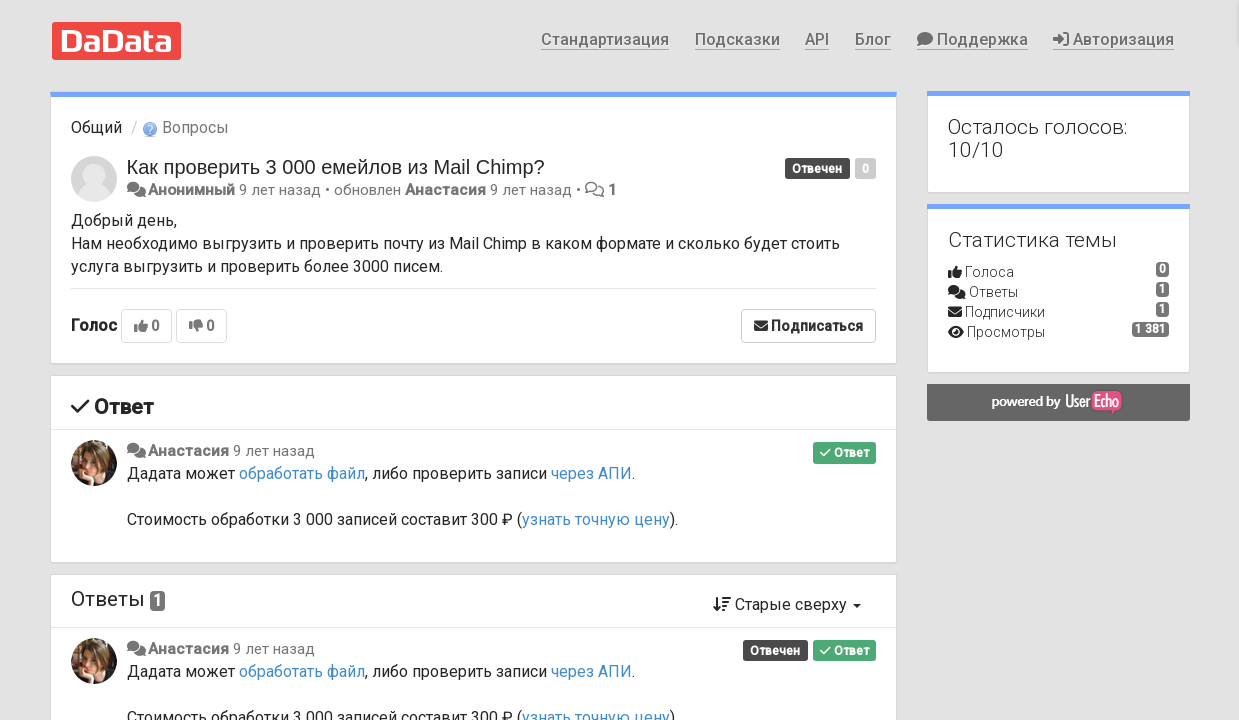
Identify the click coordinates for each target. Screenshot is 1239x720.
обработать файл (302, 473)
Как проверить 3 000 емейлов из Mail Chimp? (336, 167)
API (817, 39)
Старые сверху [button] (787, 604)
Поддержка (972, 39)
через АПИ (591, 473)
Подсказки (737, 39)
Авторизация (1113, 39)
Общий (96, 127)
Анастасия (445, 190)
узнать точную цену (596, 519)
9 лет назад (274, 451)
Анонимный (191, 190)
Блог (873, 39)
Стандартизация (605, 39)
